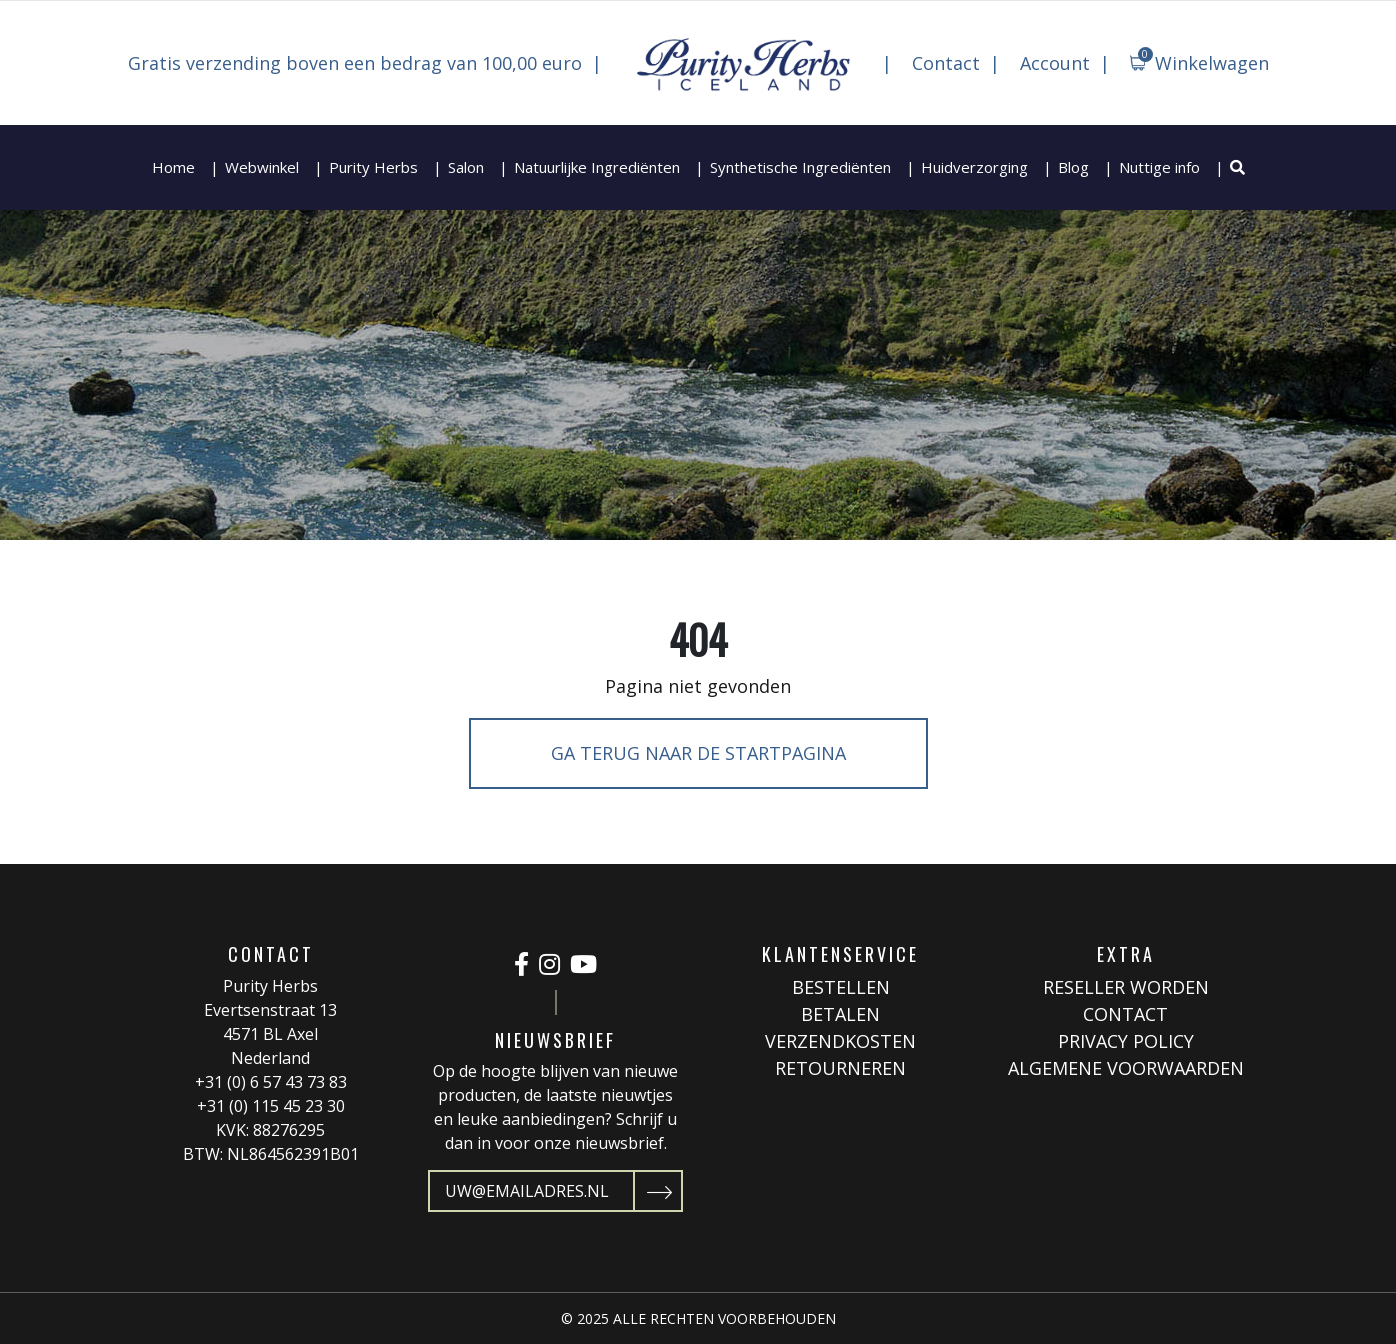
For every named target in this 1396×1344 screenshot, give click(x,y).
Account (1055, 63)
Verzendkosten (840, 1041)
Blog (1073, 167)
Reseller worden (1126, 987)
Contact (946, 63)
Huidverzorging (974, 167)
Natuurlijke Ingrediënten (597, 167)
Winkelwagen (1203, 61)
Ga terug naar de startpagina (698, 753)
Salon (466, 167)
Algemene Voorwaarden (1126, 1068)
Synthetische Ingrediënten (800, 167)
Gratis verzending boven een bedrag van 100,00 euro (355, 63)
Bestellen (841, 987)
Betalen (840, 1014)
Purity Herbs (373, 167)
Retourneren (840, 1068)
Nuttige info (1159, 167)
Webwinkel (262, 167)
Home (173, 167)
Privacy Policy (1126, 1041)
